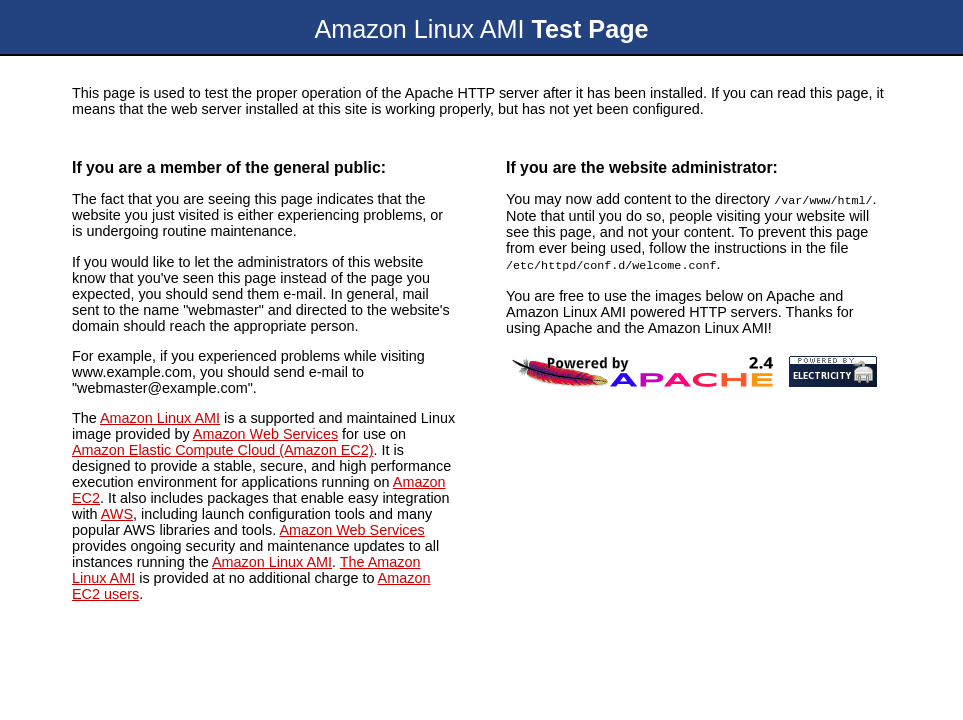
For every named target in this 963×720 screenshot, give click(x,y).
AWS (117, 514)
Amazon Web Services (265, 434)
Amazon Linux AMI (160, 418)
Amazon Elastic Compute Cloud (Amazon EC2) (223, 450)
